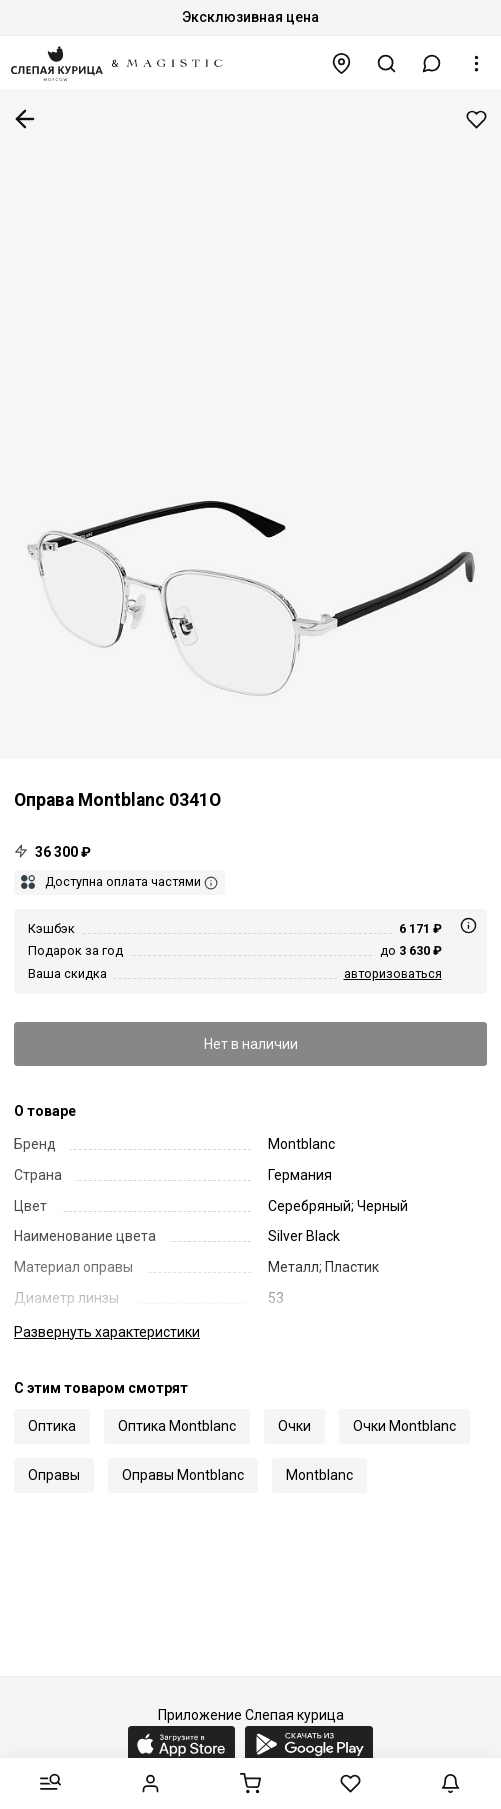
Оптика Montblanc (177, 1426)
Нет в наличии (251, 1044)
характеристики (107, 1332)
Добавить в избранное (476, 119)
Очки (294, 1426)
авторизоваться (393, 973)
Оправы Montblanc (183, 1475)
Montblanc (319, 1475)
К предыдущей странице (25, 119)
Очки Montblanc (404, 1426)
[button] (432, 63)
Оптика (52, 1426)
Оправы (54, 1475)
